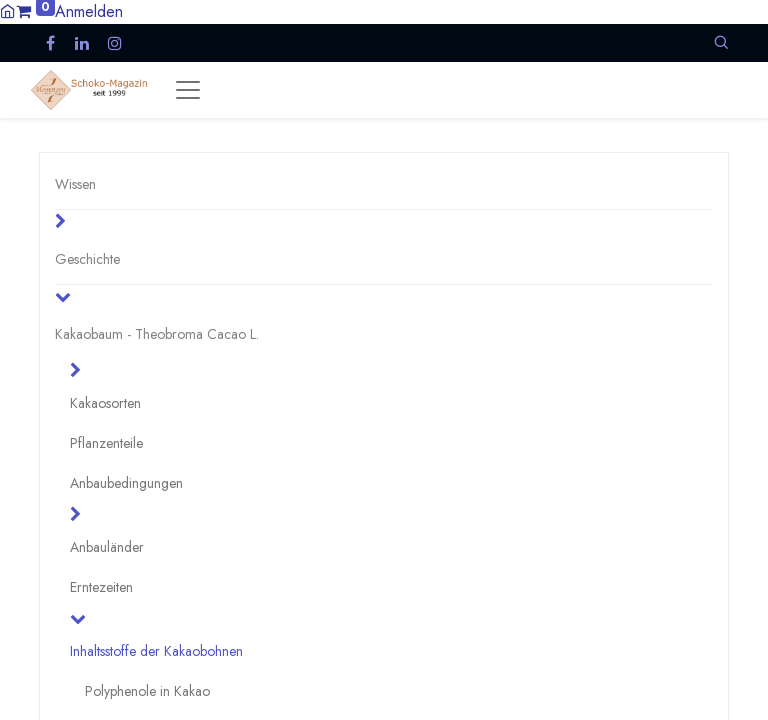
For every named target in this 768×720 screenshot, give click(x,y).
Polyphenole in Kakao (147, 691)
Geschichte (87, 259)
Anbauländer (107, 547)
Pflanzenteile (106, 443)
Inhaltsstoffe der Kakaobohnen (156, 651)
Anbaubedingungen (126, 483)
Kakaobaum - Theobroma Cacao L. (157, 334)
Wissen (75, 184)
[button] (721, 42)
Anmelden (89, 11)
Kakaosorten (105, 403)
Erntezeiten (101, 587)
